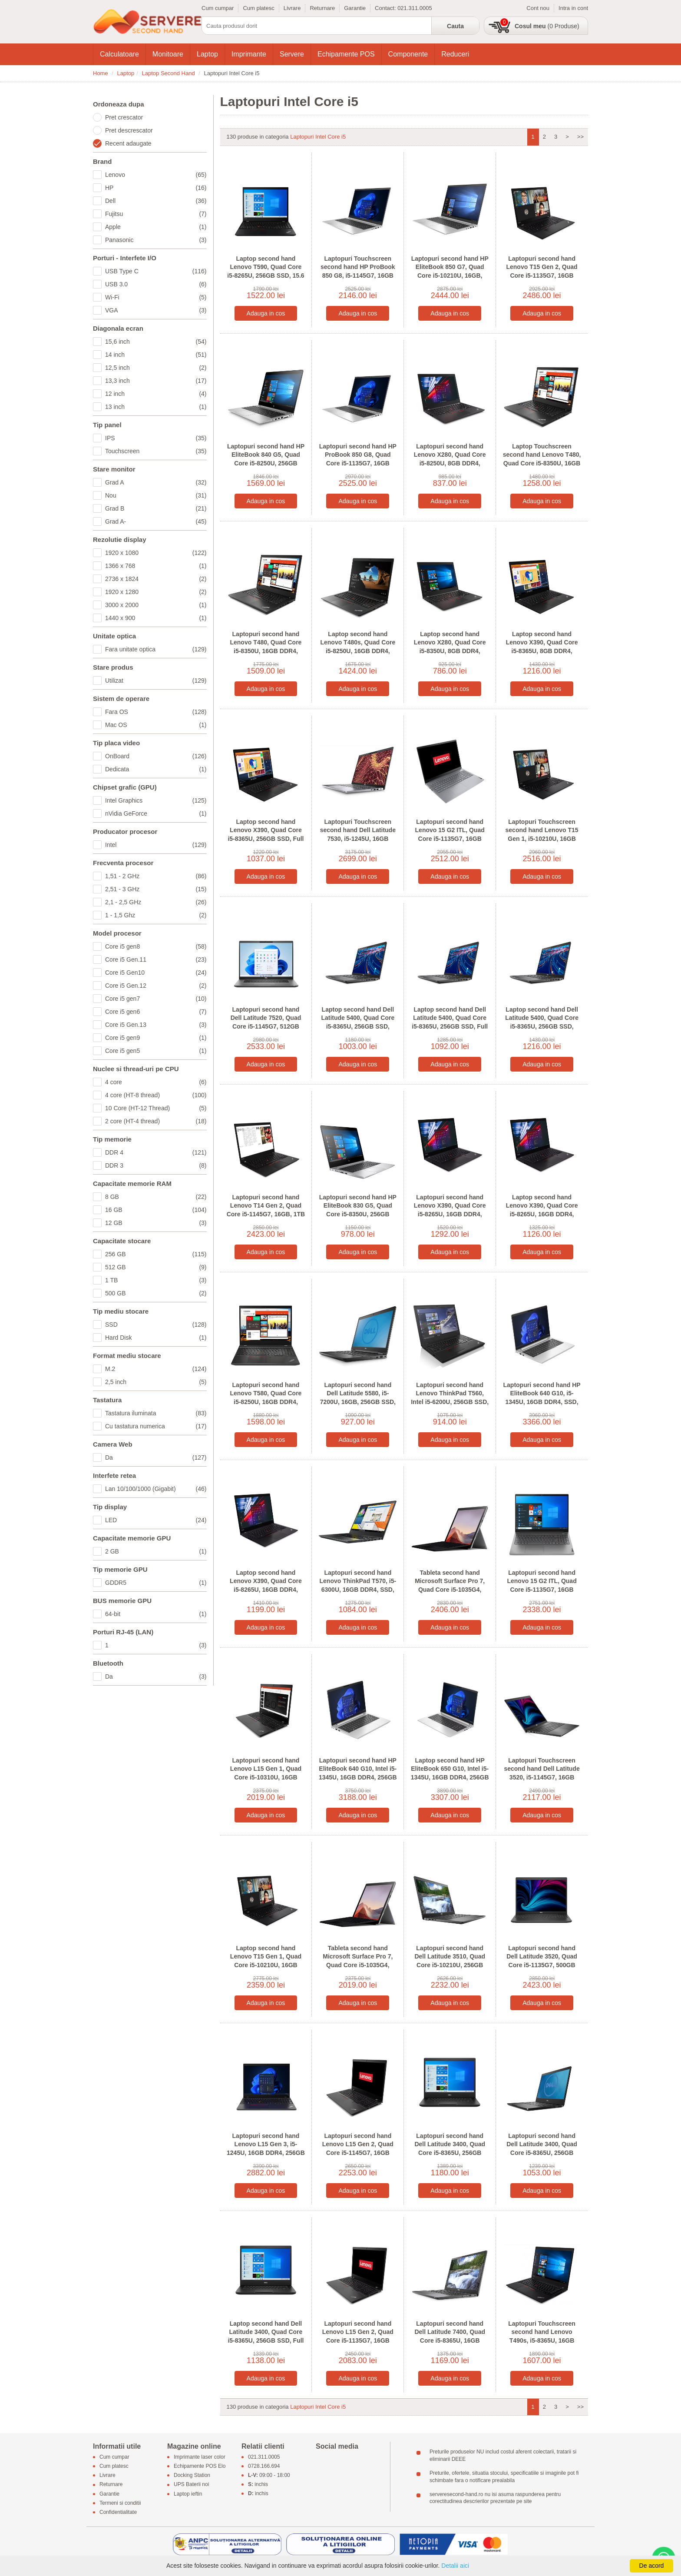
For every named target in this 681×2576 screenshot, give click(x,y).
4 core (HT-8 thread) (156, 1095)
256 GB (156, 1254)
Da (156, 1457)
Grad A (156, 482)
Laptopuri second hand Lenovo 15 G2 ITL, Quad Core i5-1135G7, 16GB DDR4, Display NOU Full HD (450, 838)
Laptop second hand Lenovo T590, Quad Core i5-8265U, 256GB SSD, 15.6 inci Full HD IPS (265, 271)
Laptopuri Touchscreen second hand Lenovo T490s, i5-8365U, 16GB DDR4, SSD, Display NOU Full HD (542, 2340)
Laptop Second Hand (168, 73)
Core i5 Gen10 (156, 972)
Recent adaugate (128, 143)
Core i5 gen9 (156, 1037)
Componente (408, 54)
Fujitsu (156, 213)
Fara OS (156, 711)
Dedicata (156, 769)
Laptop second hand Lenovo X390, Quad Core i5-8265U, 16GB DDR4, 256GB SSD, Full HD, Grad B (541, 1214)
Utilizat (156, 680)
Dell (156, 200)
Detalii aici (455, 2565)
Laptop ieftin (188, 2494)
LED (156, 1520)
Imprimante (248, 54)
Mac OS (156, 724)
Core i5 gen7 (156, 998)
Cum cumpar (218, 8)
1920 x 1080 (156, 552)
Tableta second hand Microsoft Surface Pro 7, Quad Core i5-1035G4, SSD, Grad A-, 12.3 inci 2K (358, 1961)
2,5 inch (156, 1382)
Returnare (322, 8)
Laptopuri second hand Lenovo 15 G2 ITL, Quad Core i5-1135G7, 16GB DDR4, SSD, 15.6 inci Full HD (542, 1589)
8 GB (156, 1196)
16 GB (156, 1209)
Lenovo (156, 174)
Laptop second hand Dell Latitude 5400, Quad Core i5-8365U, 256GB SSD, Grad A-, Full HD (357, 1022)
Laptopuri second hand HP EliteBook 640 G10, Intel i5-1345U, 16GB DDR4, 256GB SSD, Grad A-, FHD (358, 1773)
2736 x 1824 (156, 578)
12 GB (156, 1222)
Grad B (156, 508)
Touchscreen (156, 451)
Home (100, 73)
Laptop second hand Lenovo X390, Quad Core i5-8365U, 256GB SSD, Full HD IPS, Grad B (266, 834)
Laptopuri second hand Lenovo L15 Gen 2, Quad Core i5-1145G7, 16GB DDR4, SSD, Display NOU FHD (357, 2152)
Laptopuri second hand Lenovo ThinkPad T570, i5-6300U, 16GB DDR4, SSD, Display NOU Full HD (358, 1585)
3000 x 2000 (156, 605)
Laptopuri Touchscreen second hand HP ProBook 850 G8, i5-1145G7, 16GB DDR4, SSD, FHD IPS (358, 271)
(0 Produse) (547, 26)
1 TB (156, 1280)
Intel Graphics (156, 800)
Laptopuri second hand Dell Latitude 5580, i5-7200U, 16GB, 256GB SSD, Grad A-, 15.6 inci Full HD (358, 1397)
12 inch (156, 393)
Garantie (355, 8)
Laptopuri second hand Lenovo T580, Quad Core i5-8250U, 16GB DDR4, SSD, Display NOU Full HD (266, 1397)
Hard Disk (156, 1337)
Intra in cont (573, 8)
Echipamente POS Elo (199, 2466)
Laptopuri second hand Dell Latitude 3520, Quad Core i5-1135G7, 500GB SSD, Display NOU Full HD (541, 1961)
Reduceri (455, 54)
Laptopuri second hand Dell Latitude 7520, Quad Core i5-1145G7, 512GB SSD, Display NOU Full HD (266, 1022)
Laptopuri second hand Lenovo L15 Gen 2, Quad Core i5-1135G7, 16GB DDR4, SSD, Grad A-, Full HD (358, 2340)
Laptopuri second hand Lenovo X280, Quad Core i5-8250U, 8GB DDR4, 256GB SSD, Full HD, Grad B (450, 463)
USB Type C (156, 271)
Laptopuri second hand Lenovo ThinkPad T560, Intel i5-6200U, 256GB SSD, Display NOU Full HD (450, 1397)
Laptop (207, 54)
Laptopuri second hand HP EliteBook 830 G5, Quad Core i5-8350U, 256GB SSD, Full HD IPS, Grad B (358, 1210)
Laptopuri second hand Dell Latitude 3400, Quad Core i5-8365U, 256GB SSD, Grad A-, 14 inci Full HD (542, 2152)
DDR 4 (156, 1152)
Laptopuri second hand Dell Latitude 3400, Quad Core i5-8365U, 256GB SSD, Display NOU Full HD (450, 2148)
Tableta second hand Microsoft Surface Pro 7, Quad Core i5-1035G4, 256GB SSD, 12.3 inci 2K (450, 1585)
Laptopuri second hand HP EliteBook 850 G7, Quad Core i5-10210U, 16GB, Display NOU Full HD (450, 271)
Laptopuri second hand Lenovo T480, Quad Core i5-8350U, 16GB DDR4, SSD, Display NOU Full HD (266, 647)
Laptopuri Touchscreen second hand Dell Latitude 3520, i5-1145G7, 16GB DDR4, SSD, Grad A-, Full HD (541, 1777)
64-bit (156, 1614)
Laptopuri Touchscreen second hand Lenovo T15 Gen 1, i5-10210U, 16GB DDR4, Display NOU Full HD (542, 838)
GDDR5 (156, 1582)
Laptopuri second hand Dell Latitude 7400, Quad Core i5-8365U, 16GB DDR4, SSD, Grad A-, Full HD (450, 2340)
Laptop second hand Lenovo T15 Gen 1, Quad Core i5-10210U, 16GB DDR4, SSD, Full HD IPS (265, 1961)
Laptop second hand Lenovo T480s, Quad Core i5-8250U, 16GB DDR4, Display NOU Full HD (357, 647)
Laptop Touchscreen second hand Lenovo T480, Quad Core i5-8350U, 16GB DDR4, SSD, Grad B (542, 459)
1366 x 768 (156, 565)
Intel (156, 844)
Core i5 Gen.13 (156, 1024)
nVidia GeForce (156, 813)
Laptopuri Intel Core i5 (318, 136)
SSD (156, 1324)
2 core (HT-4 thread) (156, 1121)
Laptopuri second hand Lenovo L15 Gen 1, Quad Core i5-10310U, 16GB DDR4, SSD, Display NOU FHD (265, 1777)
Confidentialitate (118, 2512)
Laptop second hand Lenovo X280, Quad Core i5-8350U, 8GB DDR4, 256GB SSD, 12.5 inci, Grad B (449, 651)
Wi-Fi (156, 297)
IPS (156, 438)
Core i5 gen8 (156, 946)
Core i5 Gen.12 (156, 985)
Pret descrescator (129, 130)
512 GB (156, 1267)
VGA (156, 310)
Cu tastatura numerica (156, 1426)
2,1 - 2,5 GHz (156, 902)
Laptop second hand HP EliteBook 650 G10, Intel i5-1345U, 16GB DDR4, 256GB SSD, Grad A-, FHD (450, 1773)
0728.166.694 (264, 2466)
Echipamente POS (346, 54)
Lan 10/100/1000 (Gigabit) (156, 1488)
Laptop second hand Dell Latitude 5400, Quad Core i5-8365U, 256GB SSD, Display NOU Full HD (542, 1022)
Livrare (292, 8)
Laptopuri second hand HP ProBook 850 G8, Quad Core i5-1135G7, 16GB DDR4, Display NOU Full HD (358, 463)
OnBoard (156, 756)
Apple (156, 226)
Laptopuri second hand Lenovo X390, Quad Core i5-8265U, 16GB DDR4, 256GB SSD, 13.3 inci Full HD (449, 1214)
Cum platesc (258, 8)
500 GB (156, 1293)
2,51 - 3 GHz (156, 889)
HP (156, 187)
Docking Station (192, 2476)
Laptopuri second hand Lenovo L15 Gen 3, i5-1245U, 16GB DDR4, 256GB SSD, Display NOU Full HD (266, 2148)
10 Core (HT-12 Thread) (156, 1108)
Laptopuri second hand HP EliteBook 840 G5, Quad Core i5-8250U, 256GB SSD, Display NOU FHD (265, 459)
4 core (156, 1082)
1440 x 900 (156, 618)
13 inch (156, 406)
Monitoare (167, 54)
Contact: (386, 8)
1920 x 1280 (156, 592)
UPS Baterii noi (191, 2485)
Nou (156, 495)
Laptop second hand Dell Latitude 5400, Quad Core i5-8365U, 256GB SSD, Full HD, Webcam (450, 1022)
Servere (292, 54)
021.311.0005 (414, 8)
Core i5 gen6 (156, 1011)
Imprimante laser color (199, 2457)
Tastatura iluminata (156, 1413)
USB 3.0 (156, 284)
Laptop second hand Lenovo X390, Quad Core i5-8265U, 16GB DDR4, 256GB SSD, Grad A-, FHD (265, 1585)
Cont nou (537, 8)
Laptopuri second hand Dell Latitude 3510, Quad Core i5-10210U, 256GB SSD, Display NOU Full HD (450, 1961)
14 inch (156, 354)
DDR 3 (156, 1165)
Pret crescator (124, 117)
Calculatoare (119, 54)
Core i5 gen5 (156, 1050)
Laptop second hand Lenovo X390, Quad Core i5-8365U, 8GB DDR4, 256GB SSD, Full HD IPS (542, 647)
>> (580, 136)
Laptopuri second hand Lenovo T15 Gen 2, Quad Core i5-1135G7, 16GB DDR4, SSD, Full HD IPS (541, 271)
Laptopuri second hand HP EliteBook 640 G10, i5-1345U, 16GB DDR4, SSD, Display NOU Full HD (542, 1397)
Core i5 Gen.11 (156, 959)
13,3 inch (156, 380)
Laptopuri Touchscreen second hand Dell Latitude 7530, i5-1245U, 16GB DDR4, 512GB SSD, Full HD (358, 834)
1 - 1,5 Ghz (156, 915)
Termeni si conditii (120, 2503)
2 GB (156, 1551)
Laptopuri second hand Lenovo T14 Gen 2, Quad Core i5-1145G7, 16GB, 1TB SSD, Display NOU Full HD (266, 1210)
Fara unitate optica (156, 649)
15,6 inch (156, 341)
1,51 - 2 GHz (156, 876)
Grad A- (156, 521)
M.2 (156, 1368)
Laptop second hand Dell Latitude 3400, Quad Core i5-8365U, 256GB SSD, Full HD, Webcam (266, 2336)
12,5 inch (156, 367)
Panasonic (156, 240)
